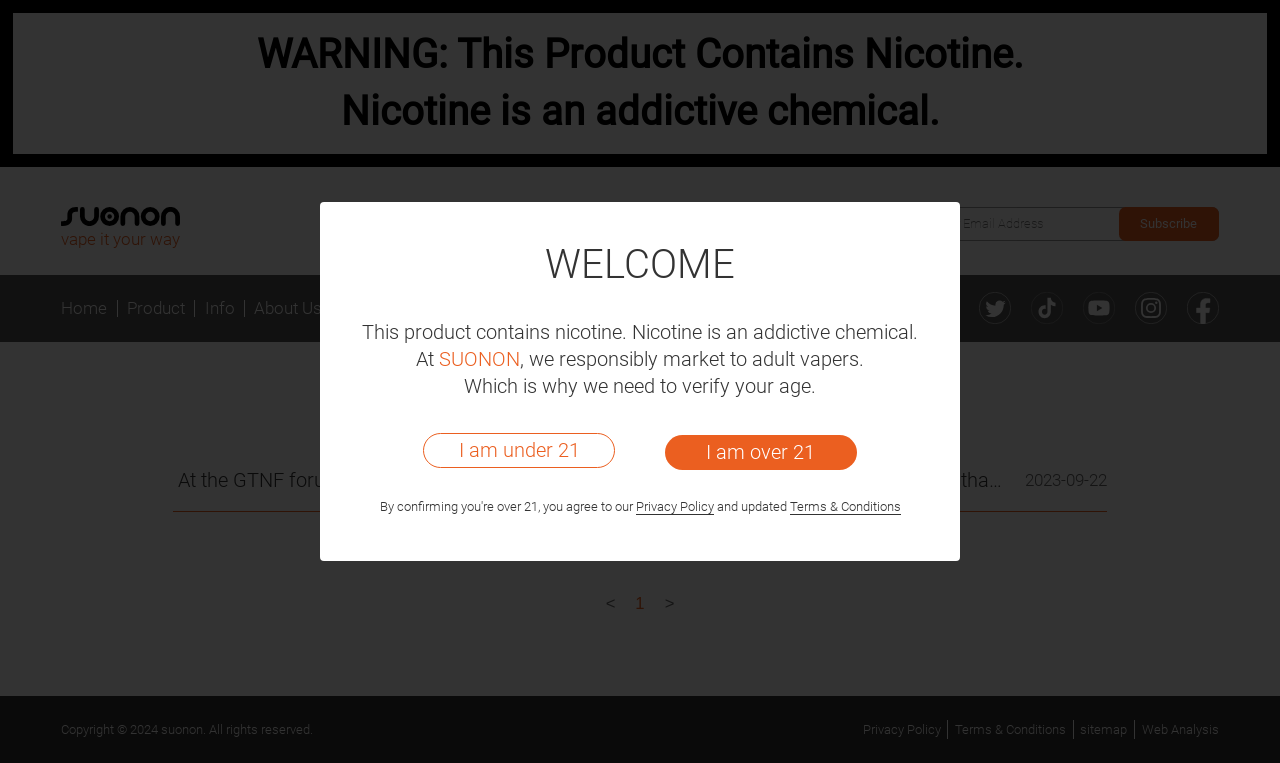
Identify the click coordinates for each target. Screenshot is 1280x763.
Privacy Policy (675, 506)
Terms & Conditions (845, 506)
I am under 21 (519, 450)
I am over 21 (760, 452)
